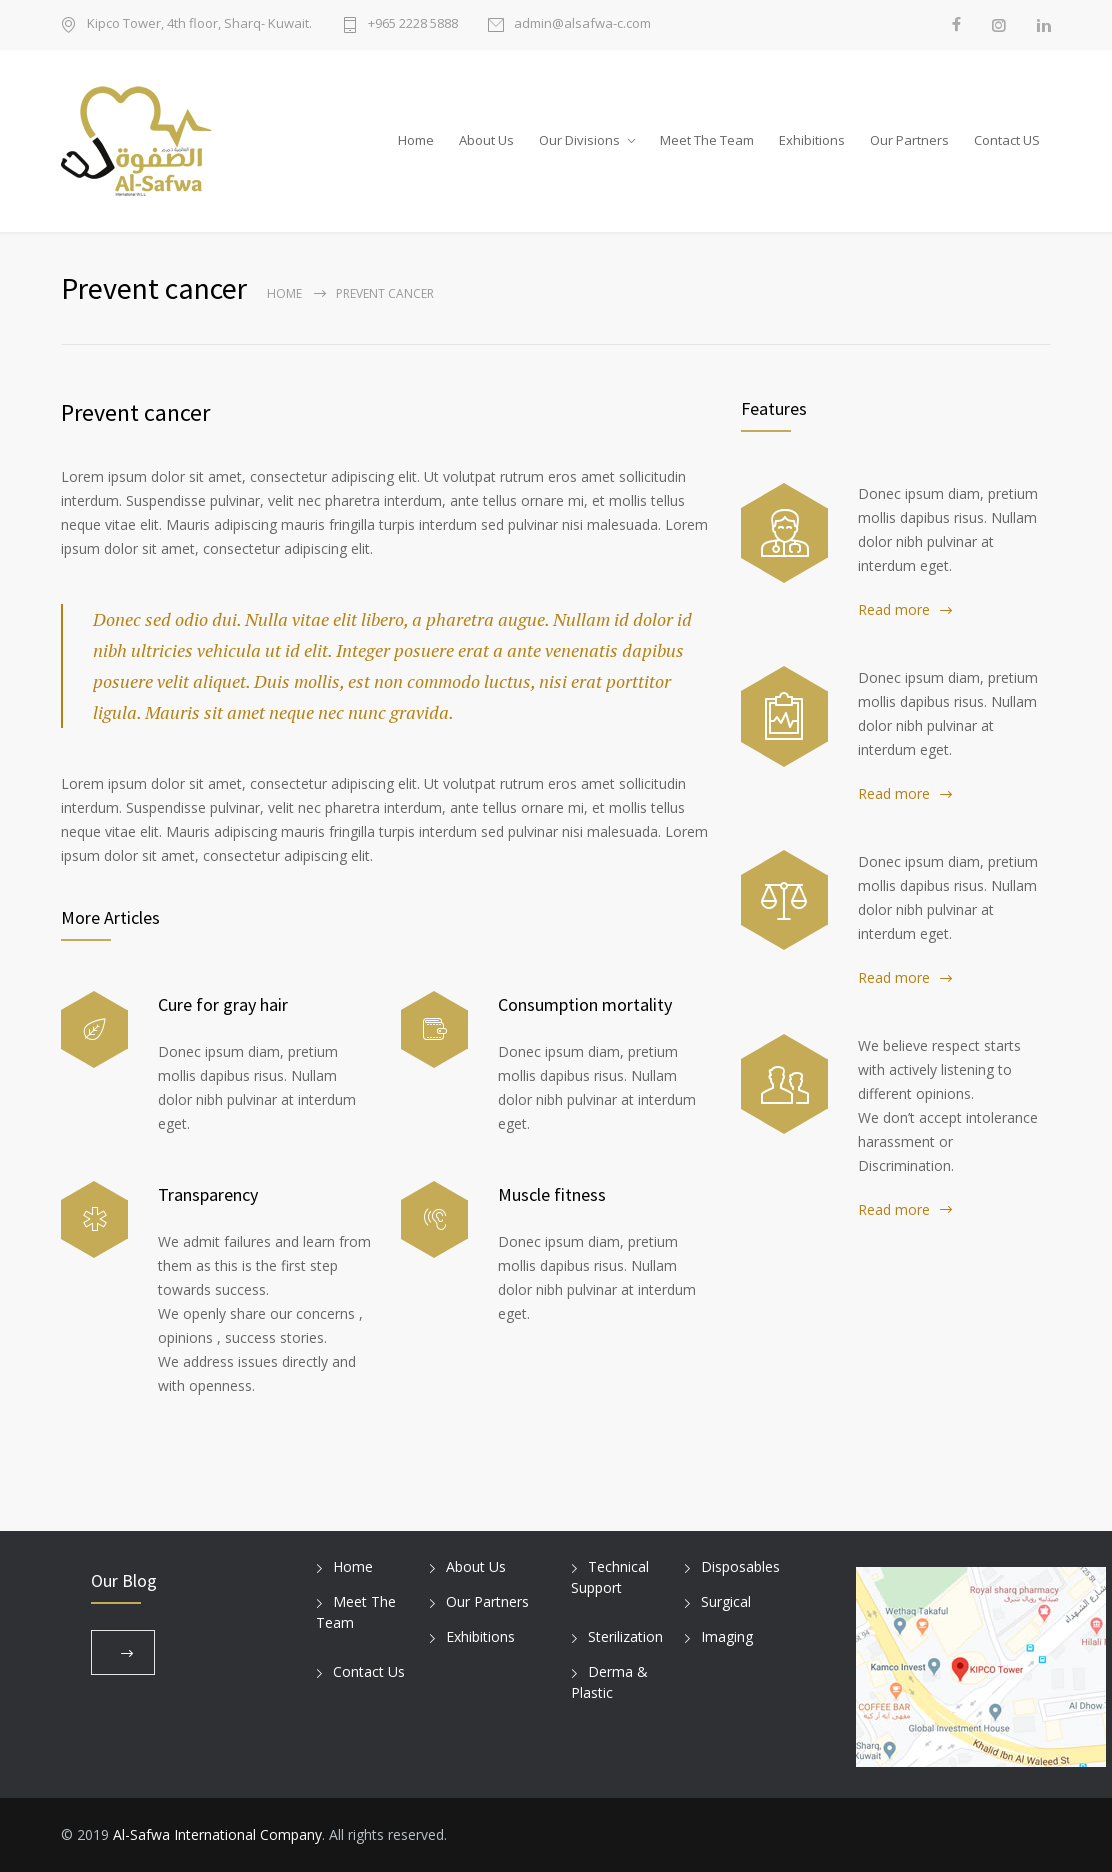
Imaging (727, 1636)
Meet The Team (707, 140)
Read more (894, 609)
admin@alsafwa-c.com (582, 24)
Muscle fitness (552, 1194)
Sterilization (625, 1636)
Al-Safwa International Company (217, 1834)
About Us (486, 140)
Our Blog (124, 1580)
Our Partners (909, 140)
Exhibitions (812, 140)
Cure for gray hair (223, 1004)
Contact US (1007, 140)
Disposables (740, 1566)
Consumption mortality (585, 1004)
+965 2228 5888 (413, 24)
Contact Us (369, 1671)
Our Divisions (579, 140)
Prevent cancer (135, 412)
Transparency (208, 1194)
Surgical (726, 1601)
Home (416, 140)
